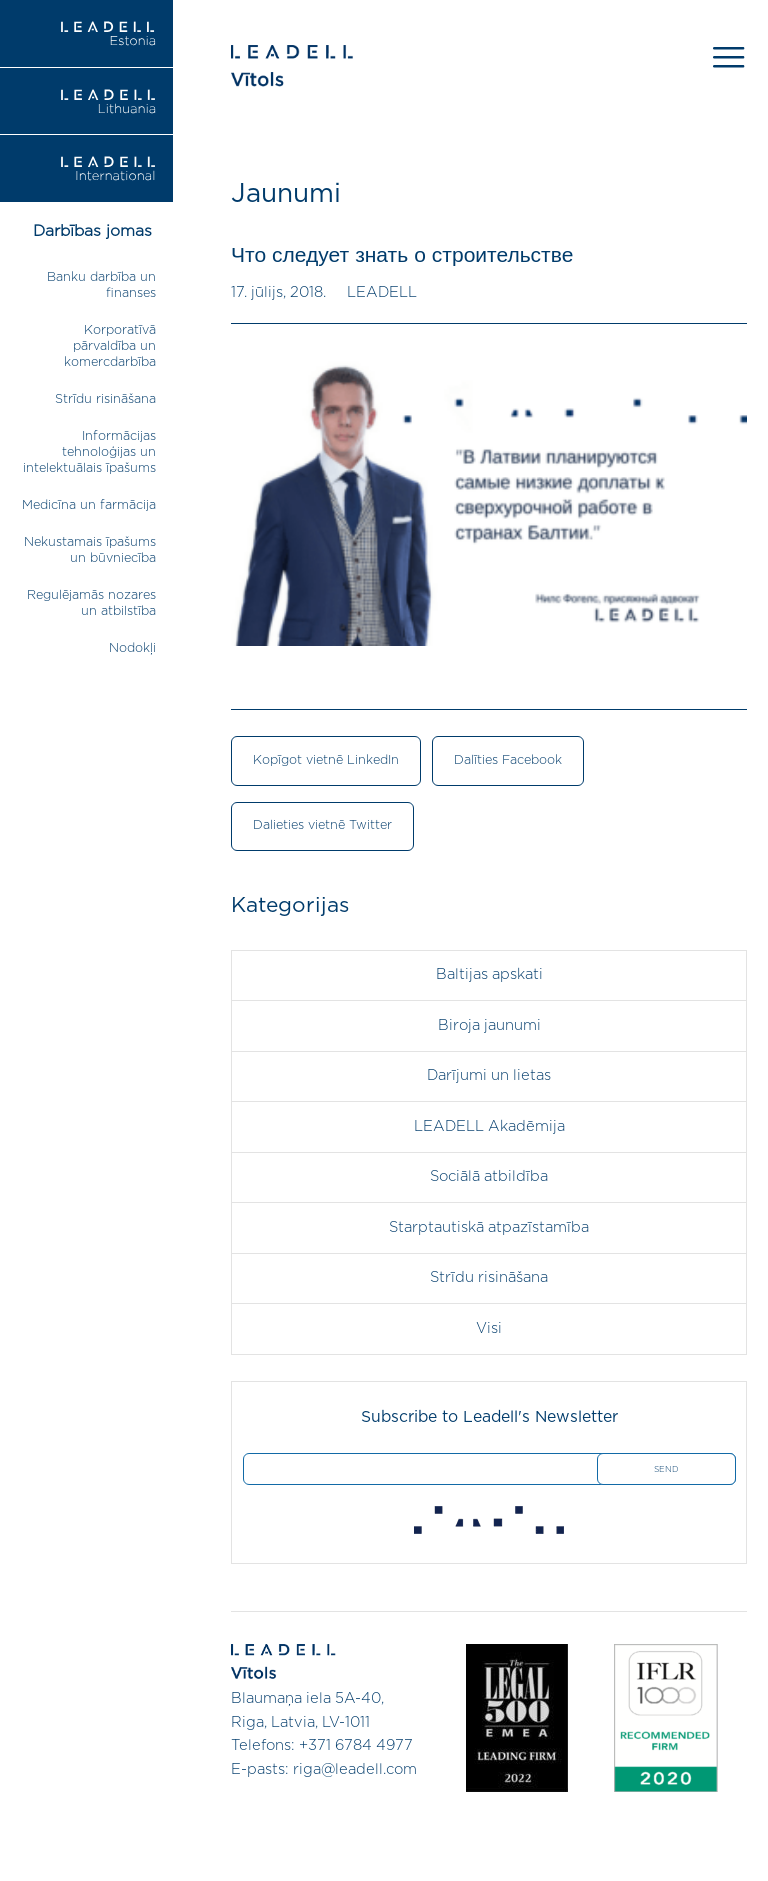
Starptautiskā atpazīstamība (489, 1227)
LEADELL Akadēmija (489, 1126)
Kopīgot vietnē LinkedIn (326, 760)
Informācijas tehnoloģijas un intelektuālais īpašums (89, 452)
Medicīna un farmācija (89, 505)
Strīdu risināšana (105, 399)
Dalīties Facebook (508, 760)
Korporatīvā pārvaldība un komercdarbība (110, 346)
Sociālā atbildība (489, 1176)
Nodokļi (132, 648)
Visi (489, 1328)
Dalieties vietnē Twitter (322, 825)
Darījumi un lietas (489, 1075)
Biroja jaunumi (489, 1025)
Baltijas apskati (489, 974)
